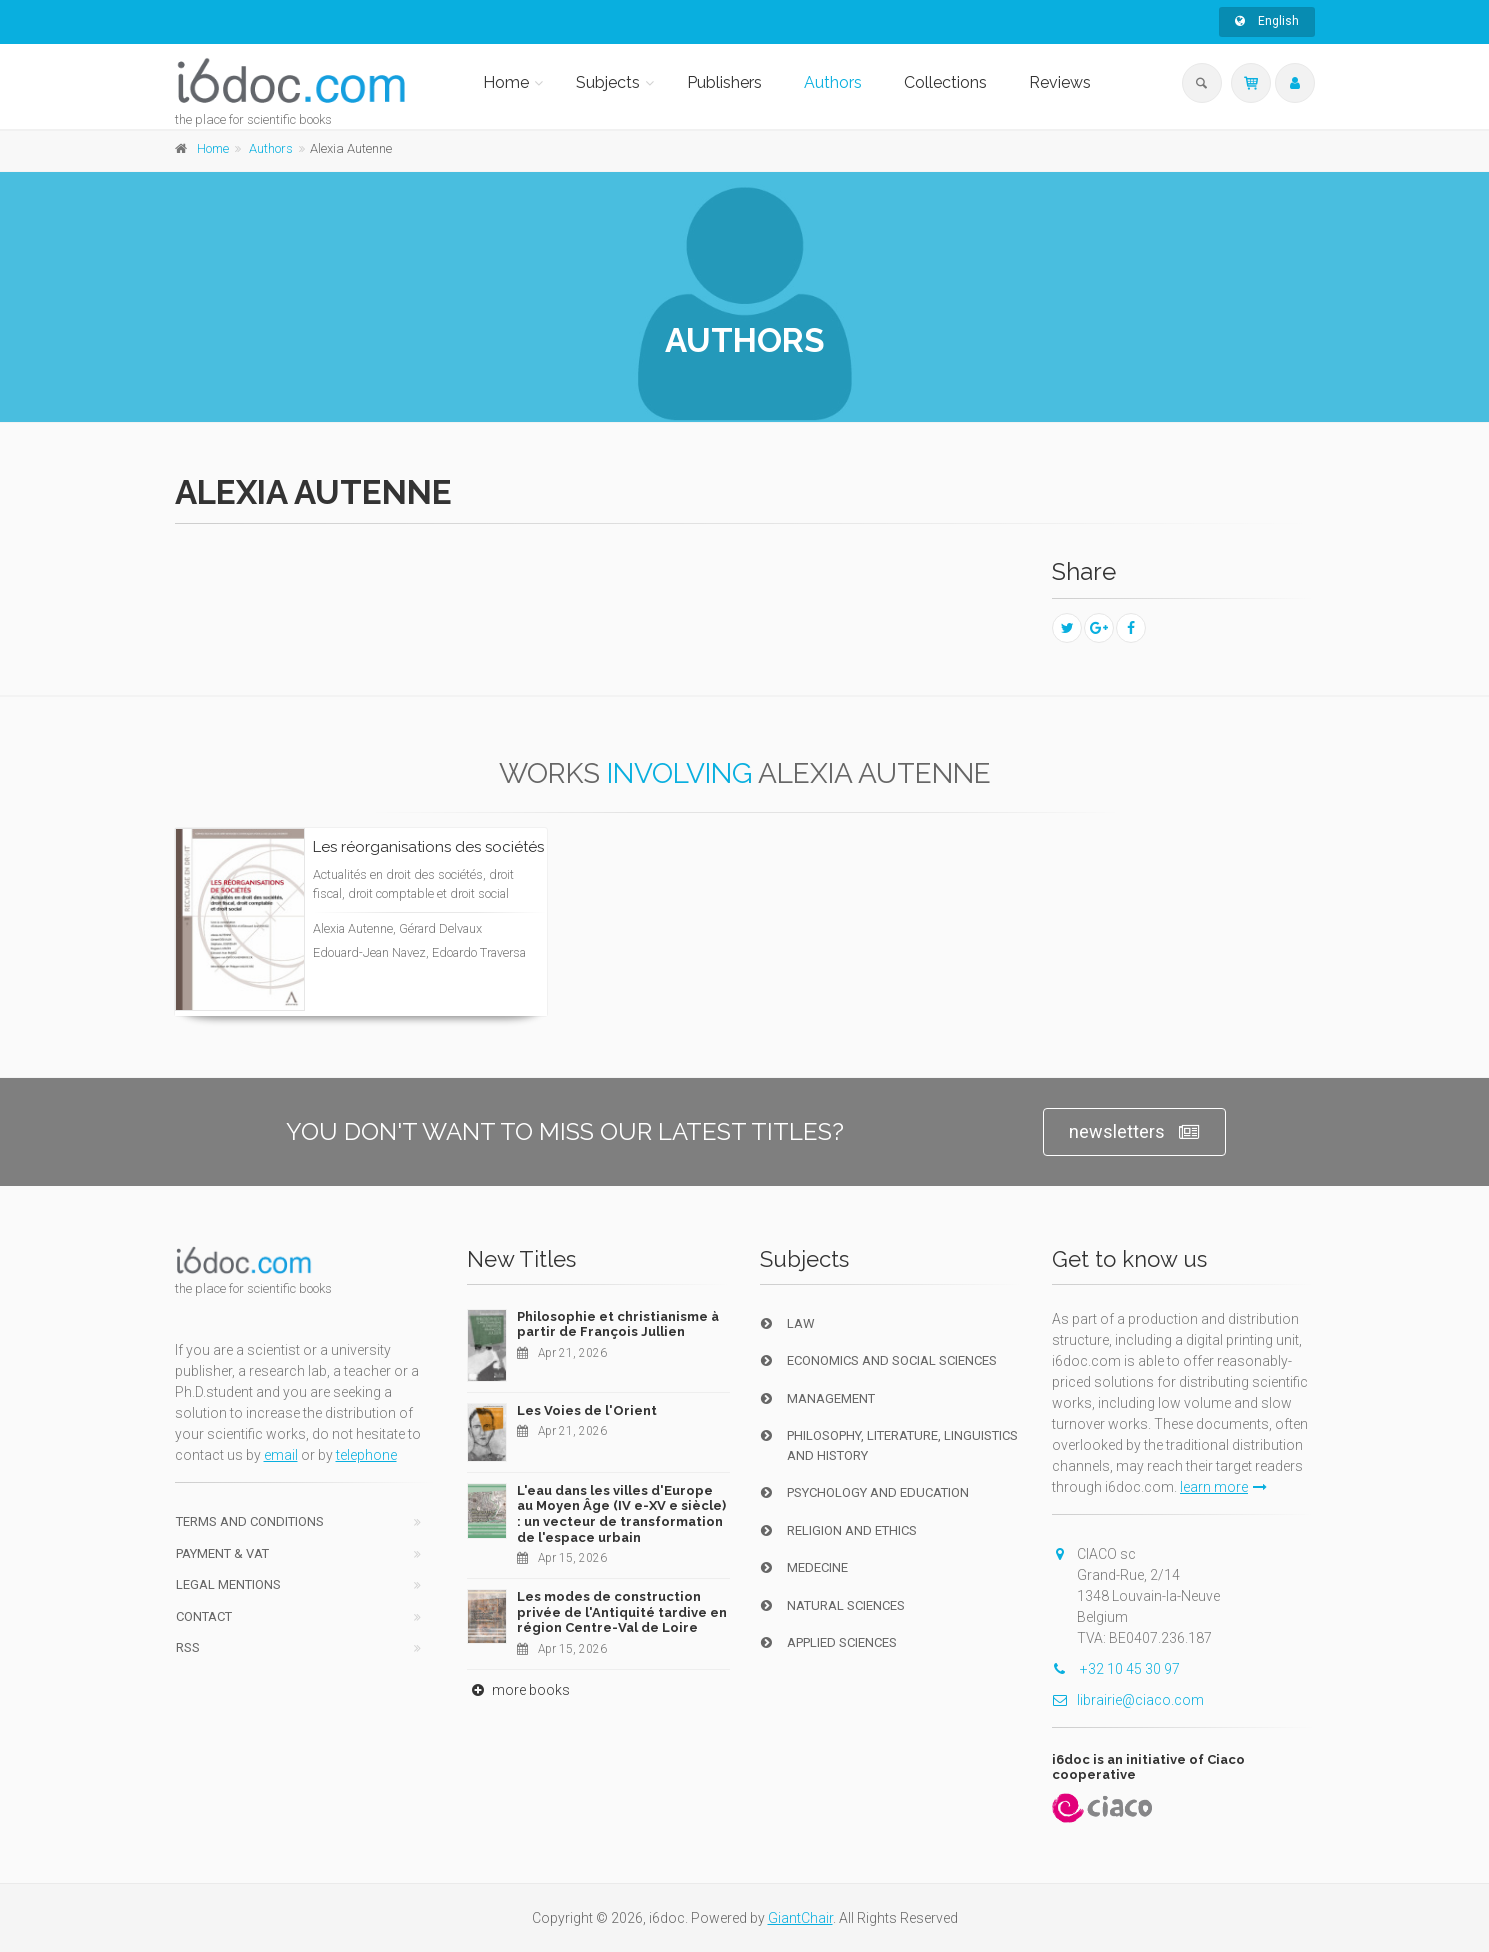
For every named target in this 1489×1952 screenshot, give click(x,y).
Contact (204, 1616)
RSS (188, 1647)
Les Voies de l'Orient (587, 1410)
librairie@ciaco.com (1128, 1700)
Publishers (724, 82)
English (1267, 21)
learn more (1223, 1487)
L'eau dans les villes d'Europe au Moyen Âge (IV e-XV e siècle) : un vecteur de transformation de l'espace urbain (621, 1514)
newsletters (1134, 1132)
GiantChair (800, 1918)
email (281, 1455)
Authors (833, 82)
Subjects (608, 82)
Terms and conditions (250, 1521)
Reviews (1060, 82)
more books (518, 1690)
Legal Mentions (228, 1584)
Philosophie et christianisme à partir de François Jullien (618, 1324)
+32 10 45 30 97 (1116, 1669)
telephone (366, 1455)
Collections (945, 82)
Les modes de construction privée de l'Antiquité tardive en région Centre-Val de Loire (622, 1612)
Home (506, 82)
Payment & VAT (222, 1553)
